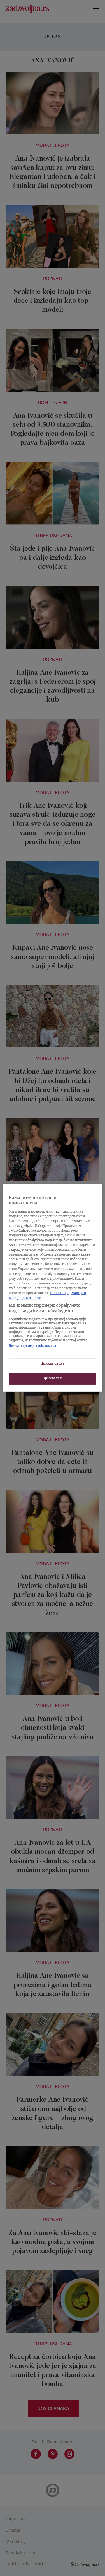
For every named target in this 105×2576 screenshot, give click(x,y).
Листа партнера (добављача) (32, 1346)
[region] (52, 1288)
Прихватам (52, 1378)
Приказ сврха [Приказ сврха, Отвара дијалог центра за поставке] (53, 1364)
